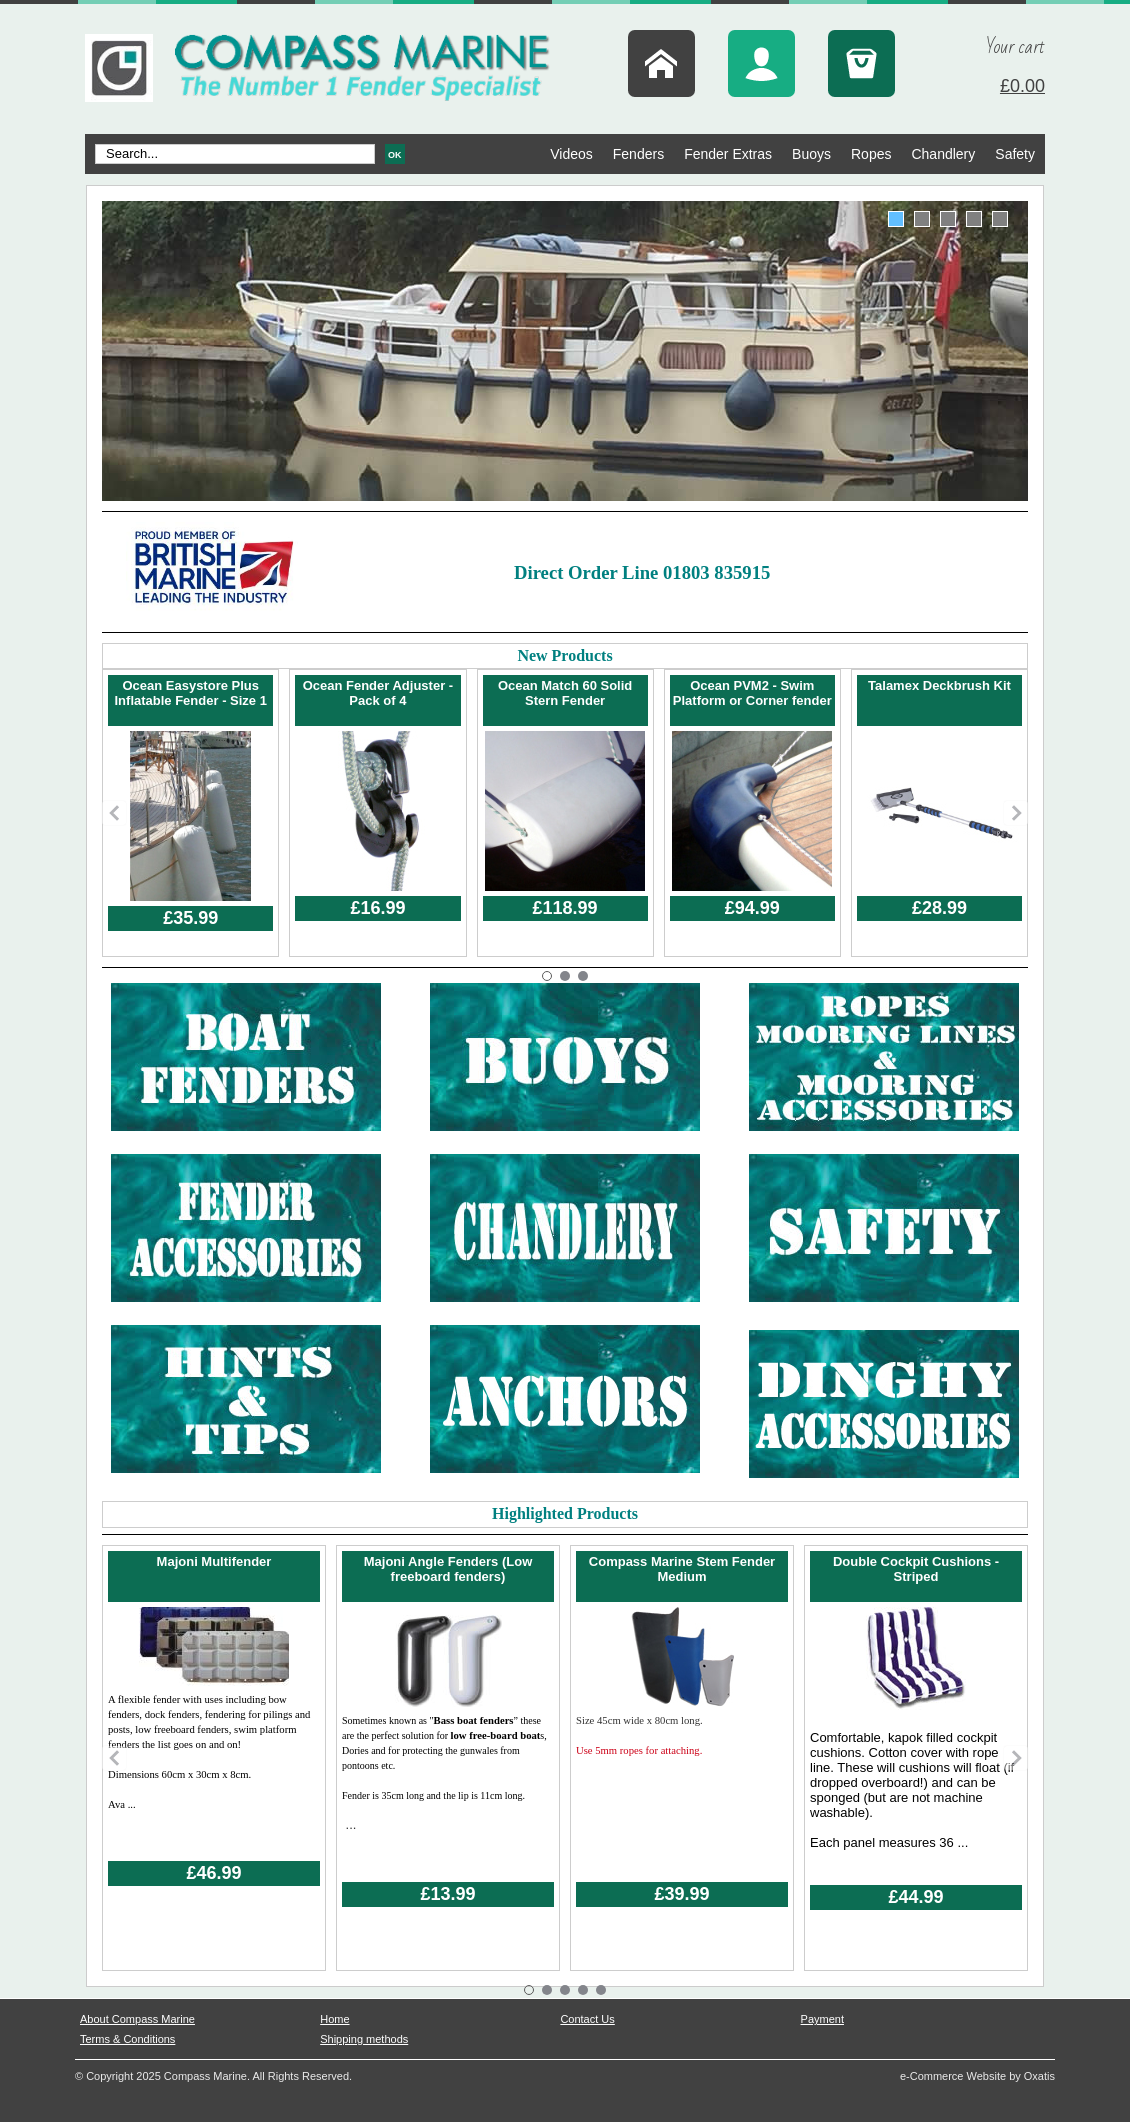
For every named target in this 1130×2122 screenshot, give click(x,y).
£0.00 (1022, 86)
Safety (1015, 154)
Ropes (871, 154)
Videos (571, 154)
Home (334, 2019)
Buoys (811, 154)
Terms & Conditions (127, 2039)
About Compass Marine (137, 2019)
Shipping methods (364, 2039)
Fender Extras (728, 154)
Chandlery (943, 154)
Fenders (638, 154)
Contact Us (587, 2019)
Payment (822, 2019)
